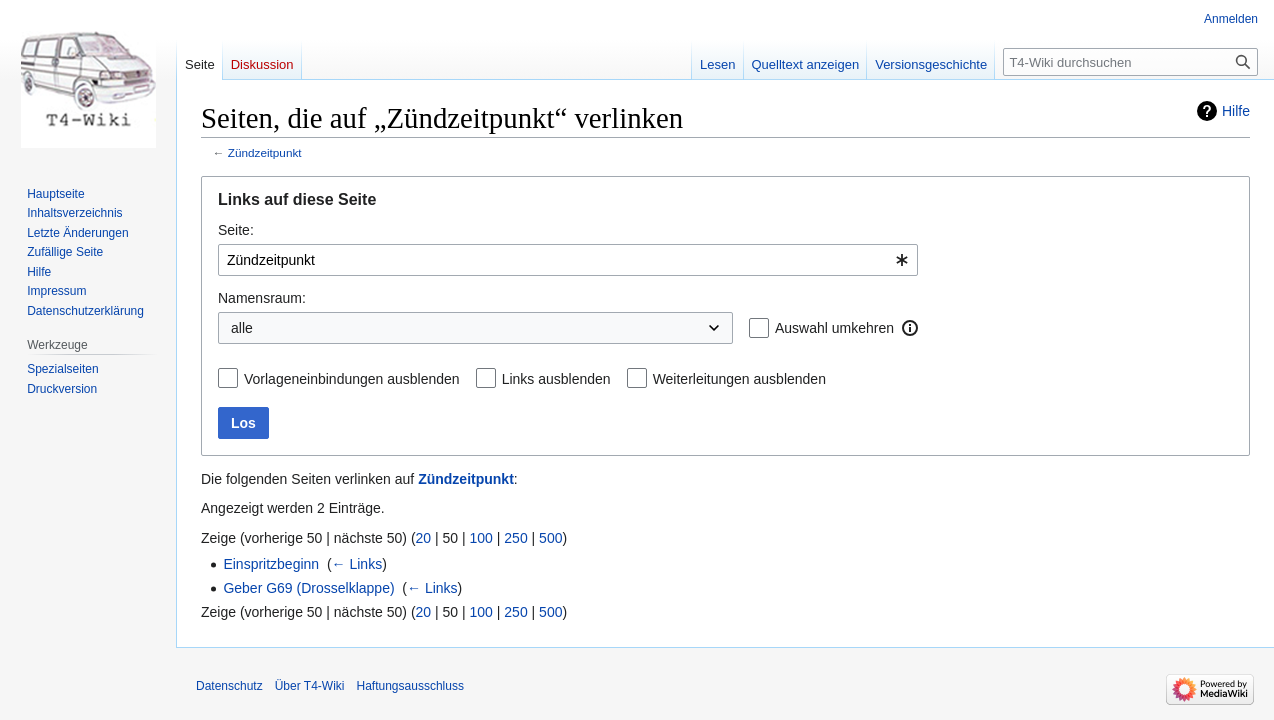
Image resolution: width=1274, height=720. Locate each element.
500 (550, 538)
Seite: (236, 230)
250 (515, 538)
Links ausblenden (556, 379)
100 (481, 538)
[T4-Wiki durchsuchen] (1130, 62)
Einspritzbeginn (271, 564)
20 (424, 538)
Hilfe (1236, 111)
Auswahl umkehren (834, 328)
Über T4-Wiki (310, 686)
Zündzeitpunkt (265, 152)
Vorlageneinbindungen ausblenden (352, 379)
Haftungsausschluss (410, 686)
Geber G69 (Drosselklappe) (308, 588)
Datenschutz (229, 686)
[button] (910, 328)
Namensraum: (262, 298)
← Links (357, 564)
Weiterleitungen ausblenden (739, 379)
